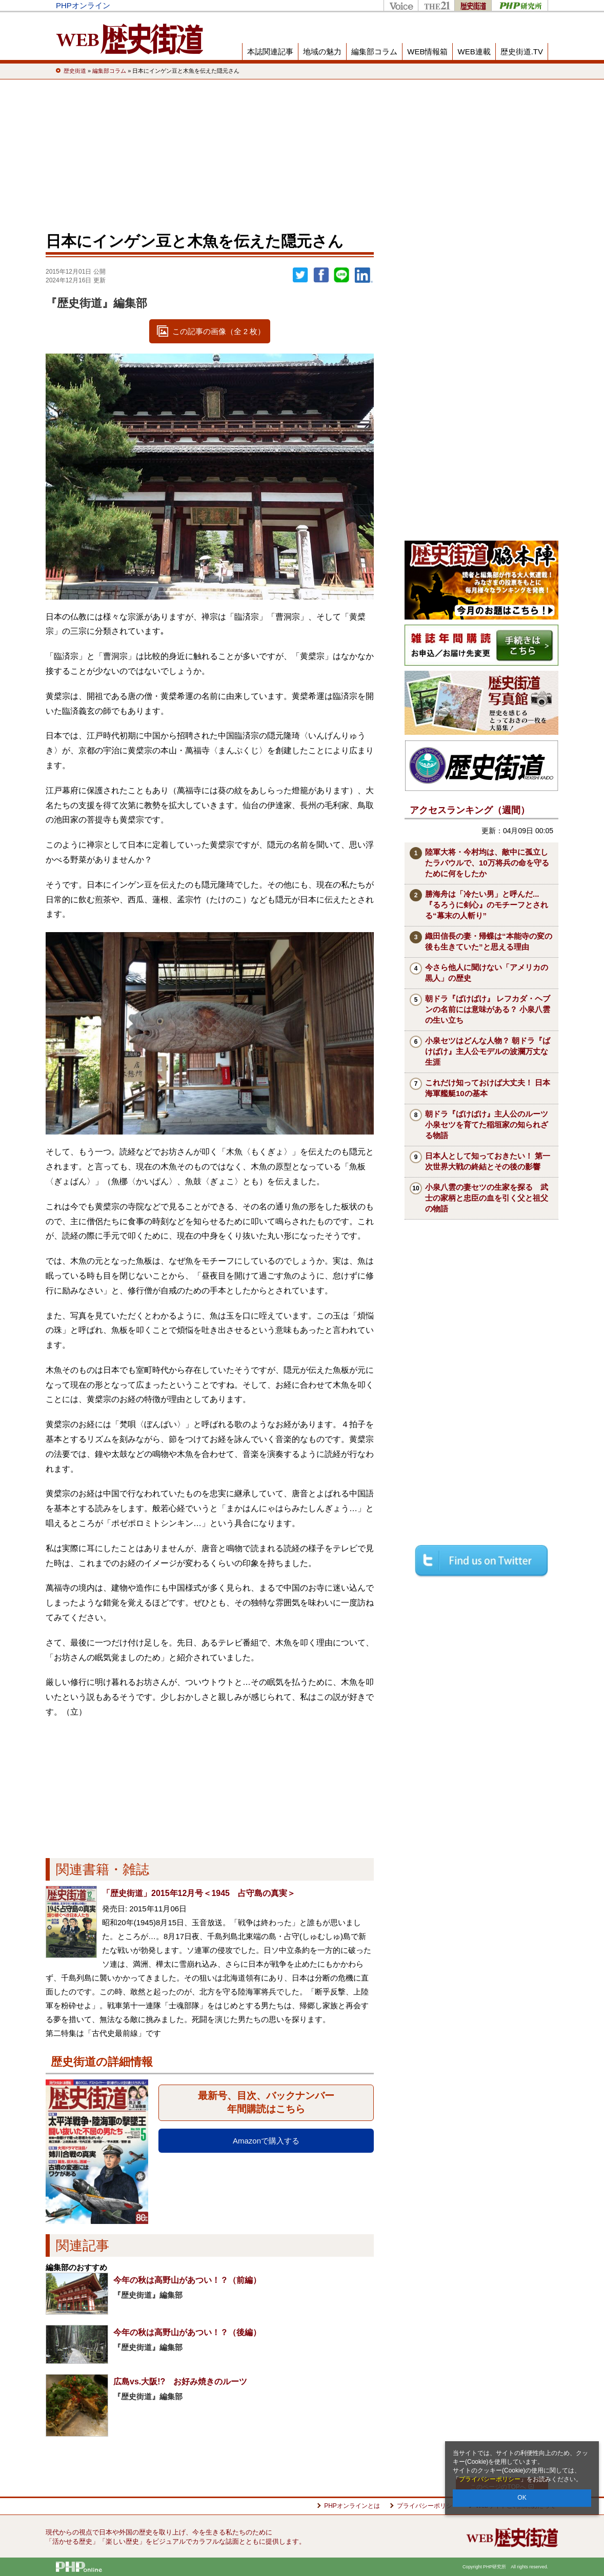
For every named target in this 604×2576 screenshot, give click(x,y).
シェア (321, 275)
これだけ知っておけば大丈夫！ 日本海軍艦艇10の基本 (487, 1088)
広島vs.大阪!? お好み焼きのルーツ (180, 2381)
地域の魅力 (322, 51)
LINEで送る (341, 275)
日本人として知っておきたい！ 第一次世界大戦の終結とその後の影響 (487, 1161)
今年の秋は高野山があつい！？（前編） (187, 2280)
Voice (401, 5)
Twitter (300, 275)
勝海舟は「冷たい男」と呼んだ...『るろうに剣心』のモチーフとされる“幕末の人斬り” (486, 905)
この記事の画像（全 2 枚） (219, 331)
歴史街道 (472, 5)
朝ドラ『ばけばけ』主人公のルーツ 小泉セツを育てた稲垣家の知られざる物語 (490, 1124)
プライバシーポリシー (489, 2479)
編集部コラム (374, 51)
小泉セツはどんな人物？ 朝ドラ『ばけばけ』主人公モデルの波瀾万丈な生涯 (487, 1051)
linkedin (364, 275)
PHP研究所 (519, 5)
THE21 (436, 5)
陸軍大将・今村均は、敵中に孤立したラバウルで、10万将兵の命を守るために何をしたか (487, 863)
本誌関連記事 (270, 51)
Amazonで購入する (266, 2140)
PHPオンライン (83, 5)
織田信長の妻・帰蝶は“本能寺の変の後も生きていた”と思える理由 (488, 941)
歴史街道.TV (521, 51)
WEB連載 (473, 51)
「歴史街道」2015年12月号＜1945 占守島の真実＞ (198, 1893)
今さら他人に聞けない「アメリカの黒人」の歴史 (486, 972)
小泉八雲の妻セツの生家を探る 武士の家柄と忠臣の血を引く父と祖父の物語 (486, 1198)
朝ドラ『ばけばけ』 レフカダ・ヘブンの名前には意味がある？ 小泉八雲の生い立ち (487, 1009)
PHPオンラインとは (352, 2505)
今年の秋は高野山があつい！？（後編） (187, 2332)
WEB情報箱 (427, 51)
